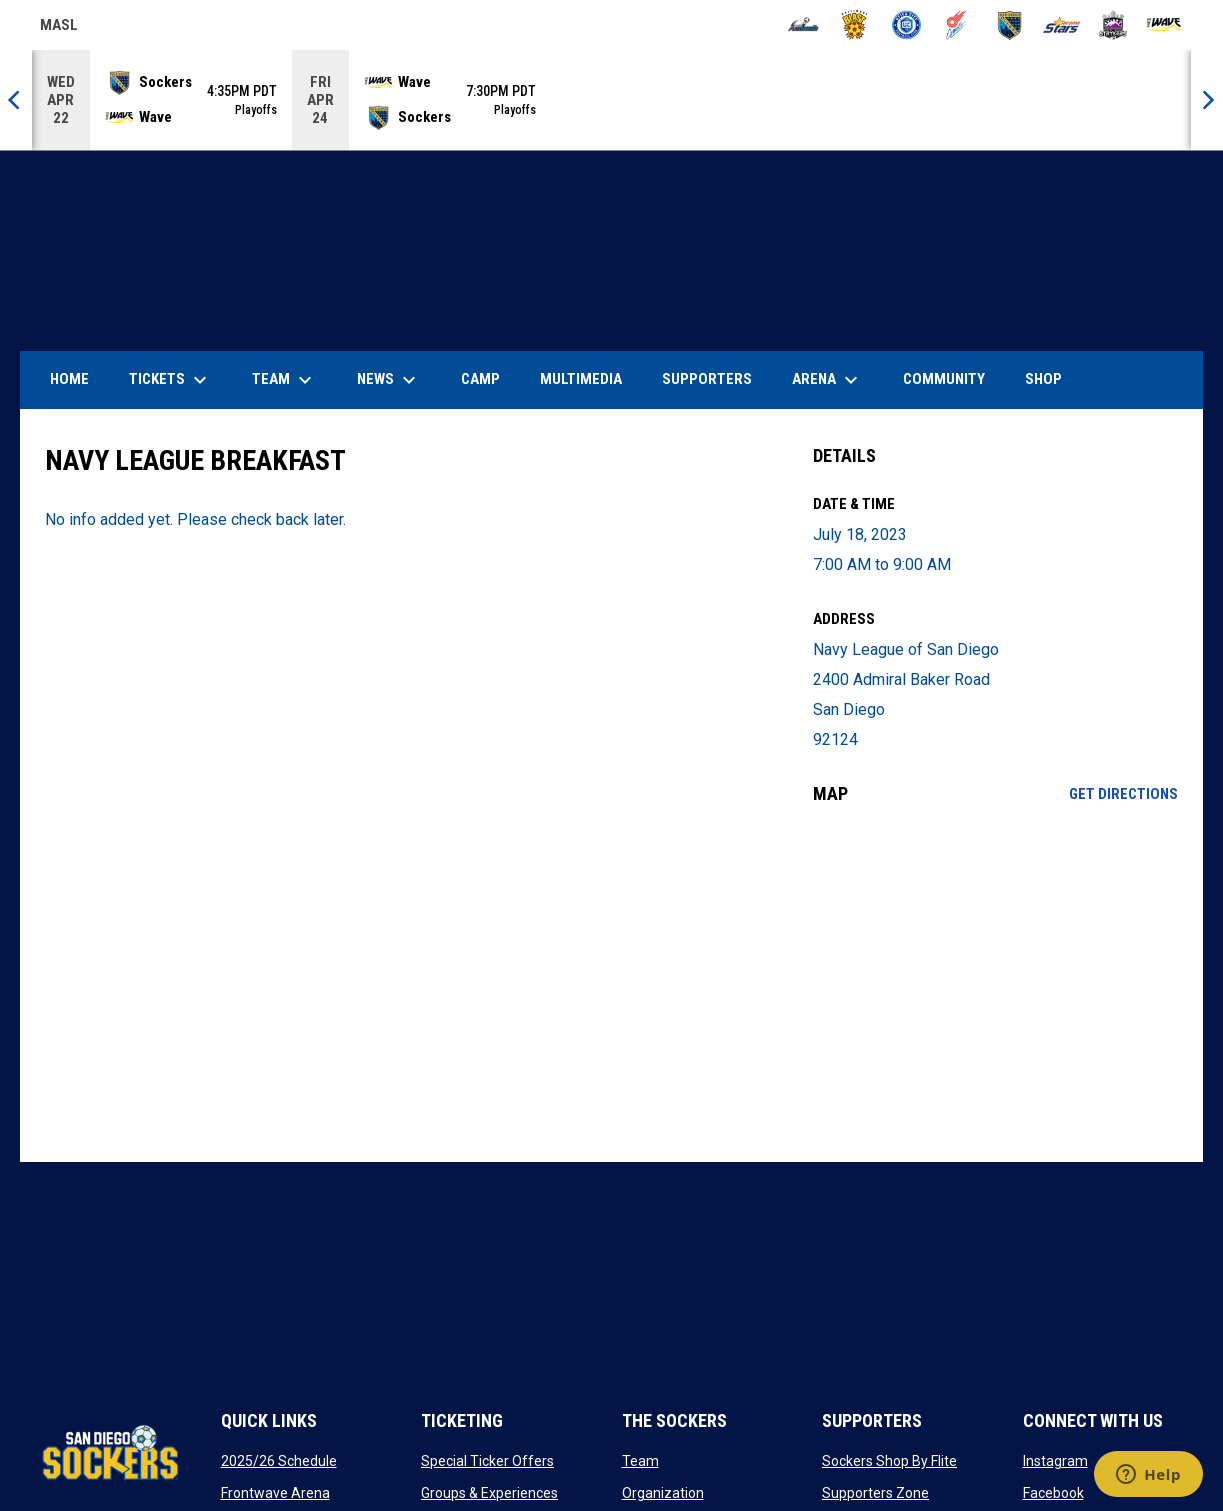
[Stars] (1061, 25)
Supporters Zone (875, 1493)
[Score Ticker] (611, 100)
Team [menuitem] (284, 380)
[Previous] (16, 100)
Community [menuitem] (944, 379)
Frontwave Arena (275, 1493)
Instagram (1055, 1461)
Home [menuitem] (69, 379)
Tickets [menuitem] (170, 380)
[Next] (1207, 100)
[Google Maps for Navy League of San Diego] (995, 983)
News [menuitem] (389, 380)
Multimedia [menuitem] (581, 379)
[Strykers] (1113, 25)
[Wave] (1164, 25)
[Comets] (958, 25)
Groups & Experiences (489, 1493)
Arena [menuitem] (835, 380)
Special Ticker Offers (487, 1461)
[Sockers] (1009, 25)
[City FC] (906, 25)
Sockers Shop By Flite (889, 1461)
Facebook (1053, 1493)
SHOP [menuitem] (1051, 378)
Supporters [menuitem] (707, 379)
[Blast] (854, 25)
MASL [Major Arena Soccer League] (59, 28)
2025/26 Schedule (279, 1461)
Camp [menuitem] (480, 379)
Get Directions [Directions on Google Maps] (1123, 794)
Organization (663, 1493)
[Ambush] (803, 25)
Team (640, 1461)
